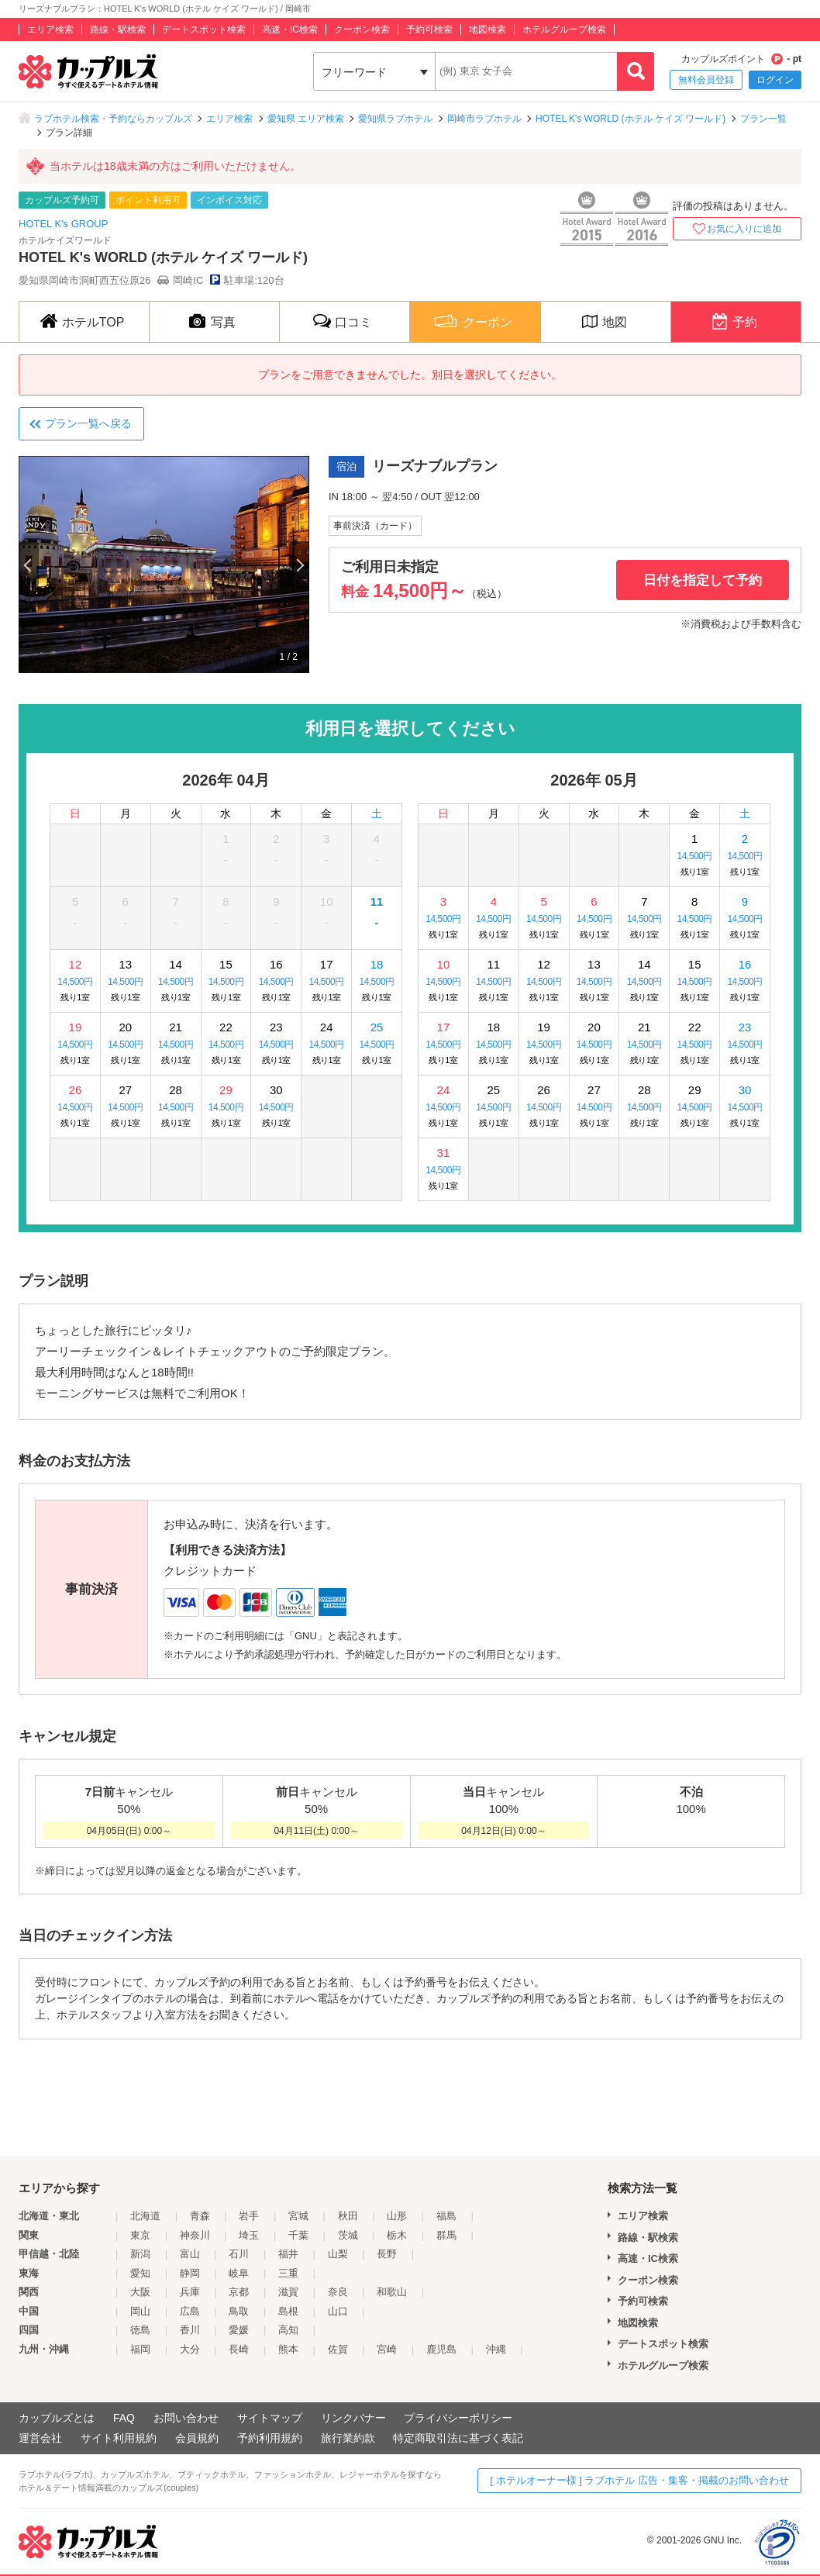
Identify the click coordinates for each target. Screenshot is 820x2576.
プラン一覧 (763, 118)
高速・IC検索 (290, 29)
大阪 (140, 2292)
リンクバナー (353, 2418)
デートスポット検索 (204, 29)
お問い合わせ (186, 2418)
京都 (239, 2292)
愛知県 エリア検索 (305, 118)
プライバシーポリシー (458, 2418)
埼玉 (249, 2235)
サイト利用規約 (119, 2438)
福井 (288, 2254)
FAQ (124, 2418)
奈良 (338, 2292)
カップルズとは (57, 2418)
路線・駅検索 (118, 29)
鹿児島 (441, 2349)
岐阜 (239, 2273)
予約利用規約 (269, 2438)
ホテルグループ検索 (564, 29)
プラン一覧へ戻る (88, 423)
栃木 (397, 2235)
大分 (190, 2349)
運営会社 (40, 2438)
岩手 (249, 2216)
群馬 (446, 2235)
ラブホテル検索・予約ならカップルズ (113, 118)
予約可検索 (429, 29)
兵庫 (190, 2292)
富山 (190, 2254)
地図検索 (487, 29)
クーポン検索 (362, 29)
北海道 (145, 2216)
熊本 (288, 2349)
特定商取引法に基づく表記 (458, 2438)
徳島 (140, 2330)
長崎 (239, 2349)
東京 (140, 2235)
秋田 (348, 2216)
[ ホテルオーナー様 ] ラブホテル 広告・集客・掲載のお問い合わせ (639, 2480)
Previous (29, 564)
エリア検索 (50, 29)
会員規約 (197, 2438)
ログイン (775, 79)
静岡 (190, 2273)
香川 (190, 2330)
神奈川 (195, 2235)
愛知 (140, 2273)
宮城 (298, 2216)
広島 (190, 2311)
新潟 (140, 2254)
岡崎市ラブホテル (484, 118)
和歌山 (392, 2292)
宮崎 (387, 2349)
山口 (338, 2311)
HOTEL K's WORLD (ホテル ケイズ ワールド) (630, 118)
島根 (288, 2311)
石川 (239, 2254)
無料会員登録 (706, 79)
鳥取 (239, 2311)
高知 (288, 2330)
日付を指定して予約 (702, 580)
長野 (387, 2254)
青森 (200, 2216)
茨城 (348, 2235)
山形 (397, 2216)
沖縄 (496, 2349)
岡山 (140, 2311)
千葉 (298, 2235)
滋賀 (288, 2292)
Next (299, 564)
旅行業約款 (348, 2438)
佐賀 (338, 2349)
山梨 (338, 2254)
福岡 (140, 2349)
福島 (446, 2216)
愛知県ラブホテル (395, 118)
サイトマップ (269, 2418)
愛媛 (239, 2330)
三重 (288, 2273)
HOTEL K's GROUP (63, 224)
